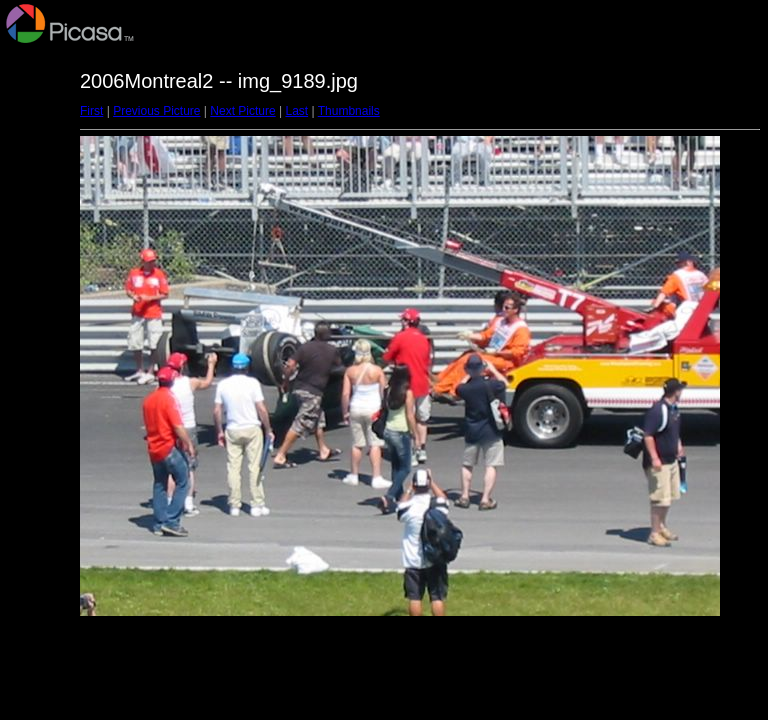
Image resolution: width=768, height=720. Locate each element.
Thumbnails (349, 111)
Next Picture (242, 111)
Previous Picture (156, 111)
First (91, 111)
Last (296, 111)
